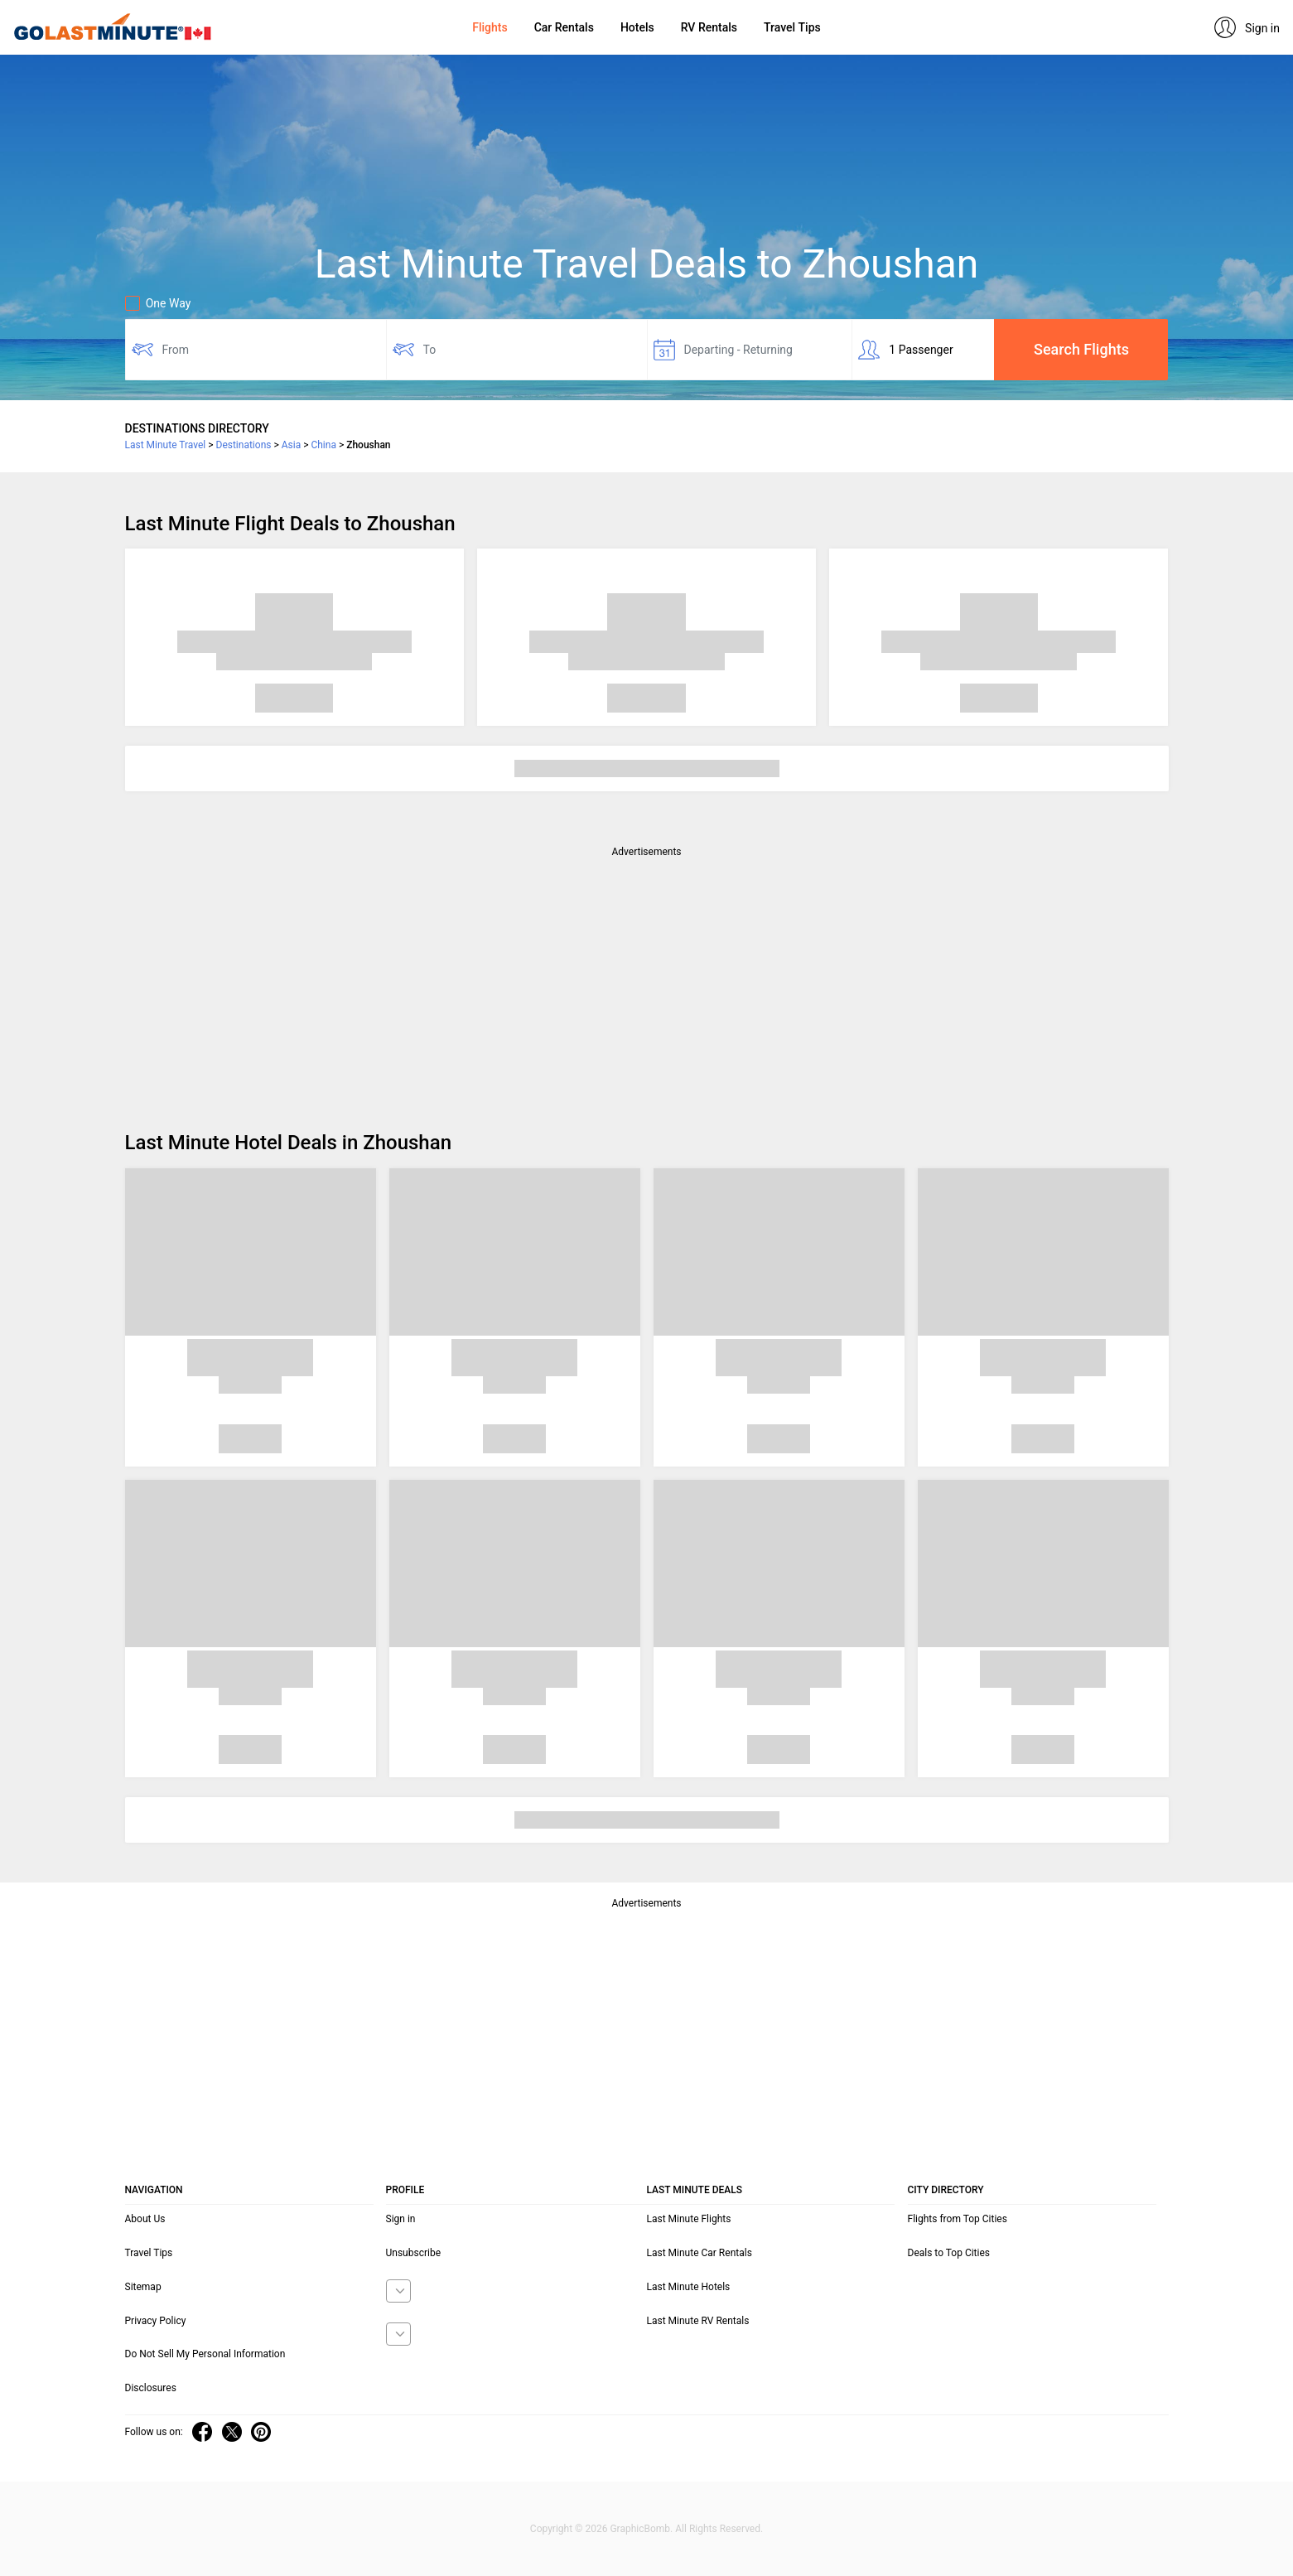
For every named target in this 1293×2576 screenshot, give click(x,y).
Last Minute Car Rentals (699, 2253)
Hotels (637, 27)
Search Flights (1081, 349)
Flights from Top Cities (957, 2219)
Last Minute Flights (689, 2219)
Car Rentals (564, 27)
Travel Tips (792, 27)
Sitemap (143, 2287)
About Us (145, 2219)
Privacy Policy (155, 2321)
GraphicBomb (640, 2529)
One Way (158, 303)
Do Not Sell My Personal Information (205, 2354)
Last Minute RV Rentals (698, 2321)
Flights (489, 27)
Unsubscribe (413, 2253)
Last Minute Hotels (689, 2287)
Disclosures (150, 2388)
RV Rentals (709, 27)
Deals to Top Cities (949, 2253)
